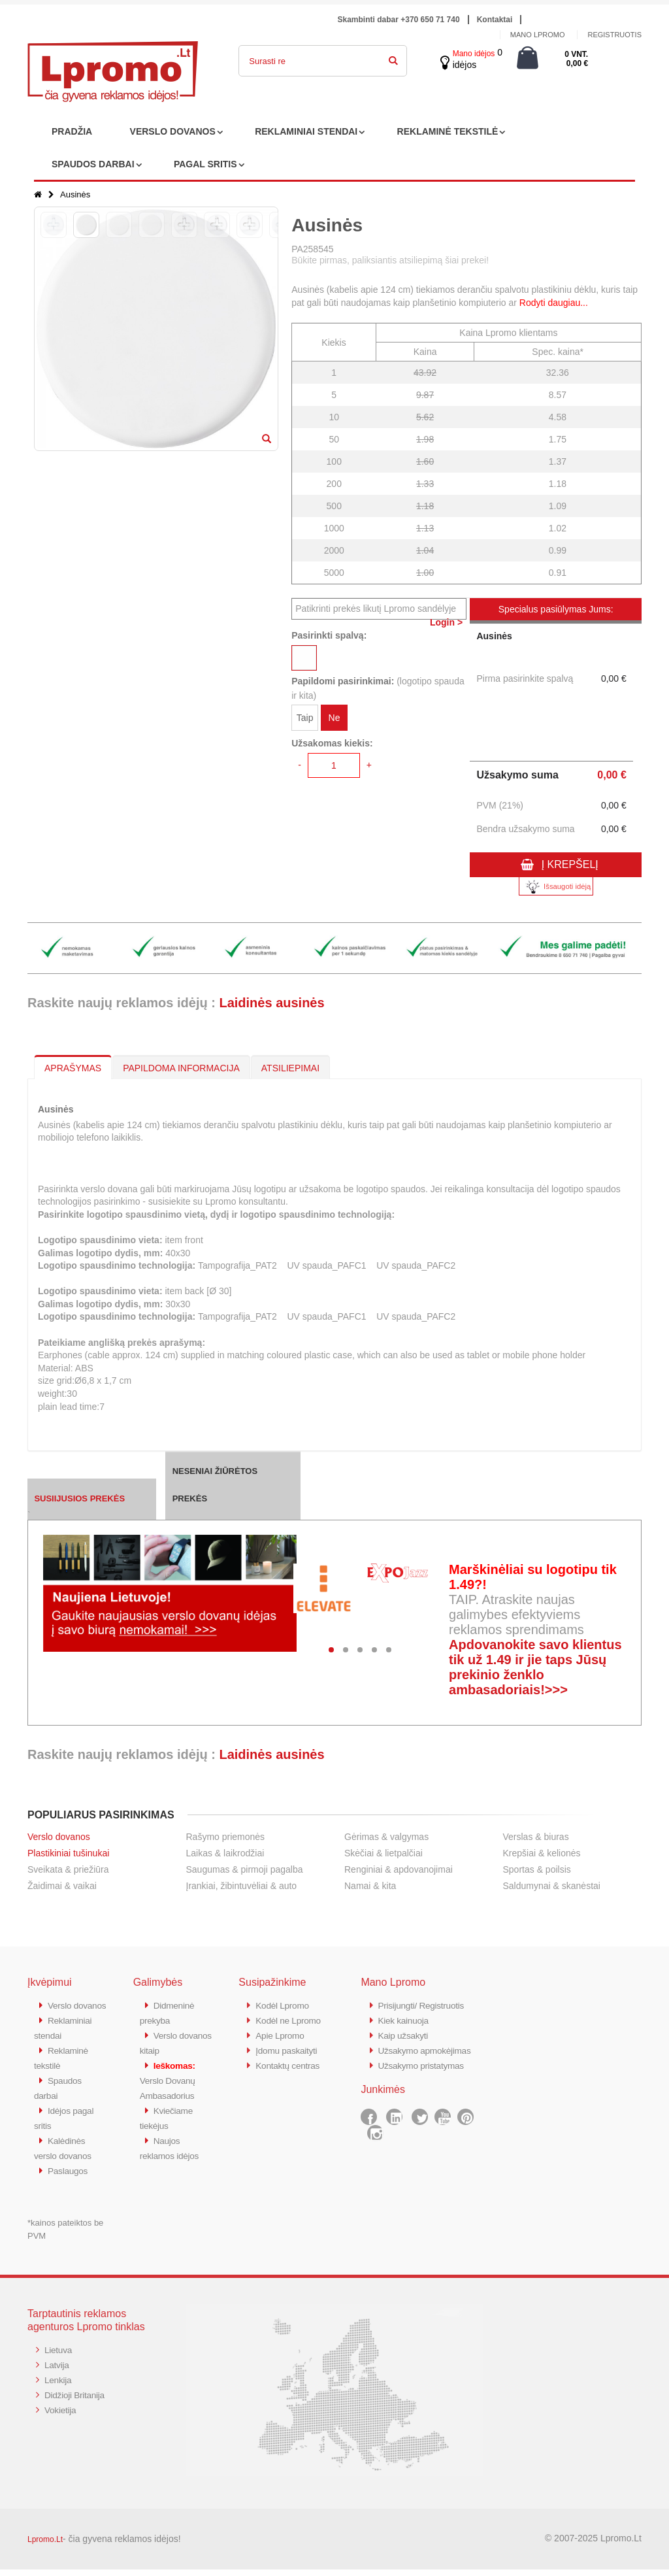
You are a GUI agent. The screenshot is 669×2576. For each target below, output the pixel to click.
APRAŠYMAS (72, 1068)
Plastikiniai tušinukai (68, 1853)
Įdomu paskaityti (289, 2048)
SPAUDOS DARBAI (93, 164)
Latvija (57, 2370)
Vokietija (61, 2413)
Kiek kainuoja (405, 2019)
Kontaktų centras (290, 2062)
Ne (334, 719)
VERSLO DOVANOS (173, 131)
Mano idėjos (474, 53)
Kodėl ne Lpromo (291, 2019)
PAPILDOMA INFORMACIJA (181, 1068)
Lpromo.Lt (45, 2546)
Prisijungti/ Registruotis (425, 2005)
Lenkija (59, 2384)
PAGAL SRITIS (205, 164)
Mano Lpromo (537, 35)
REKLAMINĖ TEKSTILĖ (447, 131)
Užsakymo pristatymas (425, 2077)
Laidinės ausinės (271, 1002)
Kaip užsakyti (405, 2033)
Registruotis (614, 35)
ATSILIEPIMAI (290, 1068)
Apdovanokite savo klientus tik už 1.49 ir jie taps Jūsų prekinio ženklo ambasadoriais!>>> (535, 1667)
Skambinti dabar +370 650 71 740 (399, 19)
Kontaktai (495, 19)
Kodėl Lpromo (284, 2005)
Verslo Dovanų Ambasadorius (170, 2077)
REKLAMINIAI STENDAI (306, 131)
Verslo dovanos (58, 1837)
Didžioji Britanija (77, 2399)
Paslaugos (69, 2177)
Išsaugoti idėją (556, 886)
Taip (305, 719)
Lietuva (59, 2356)
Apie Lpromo (282, 2033)
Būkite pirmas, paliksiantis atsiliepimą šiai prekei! (390, 260)
